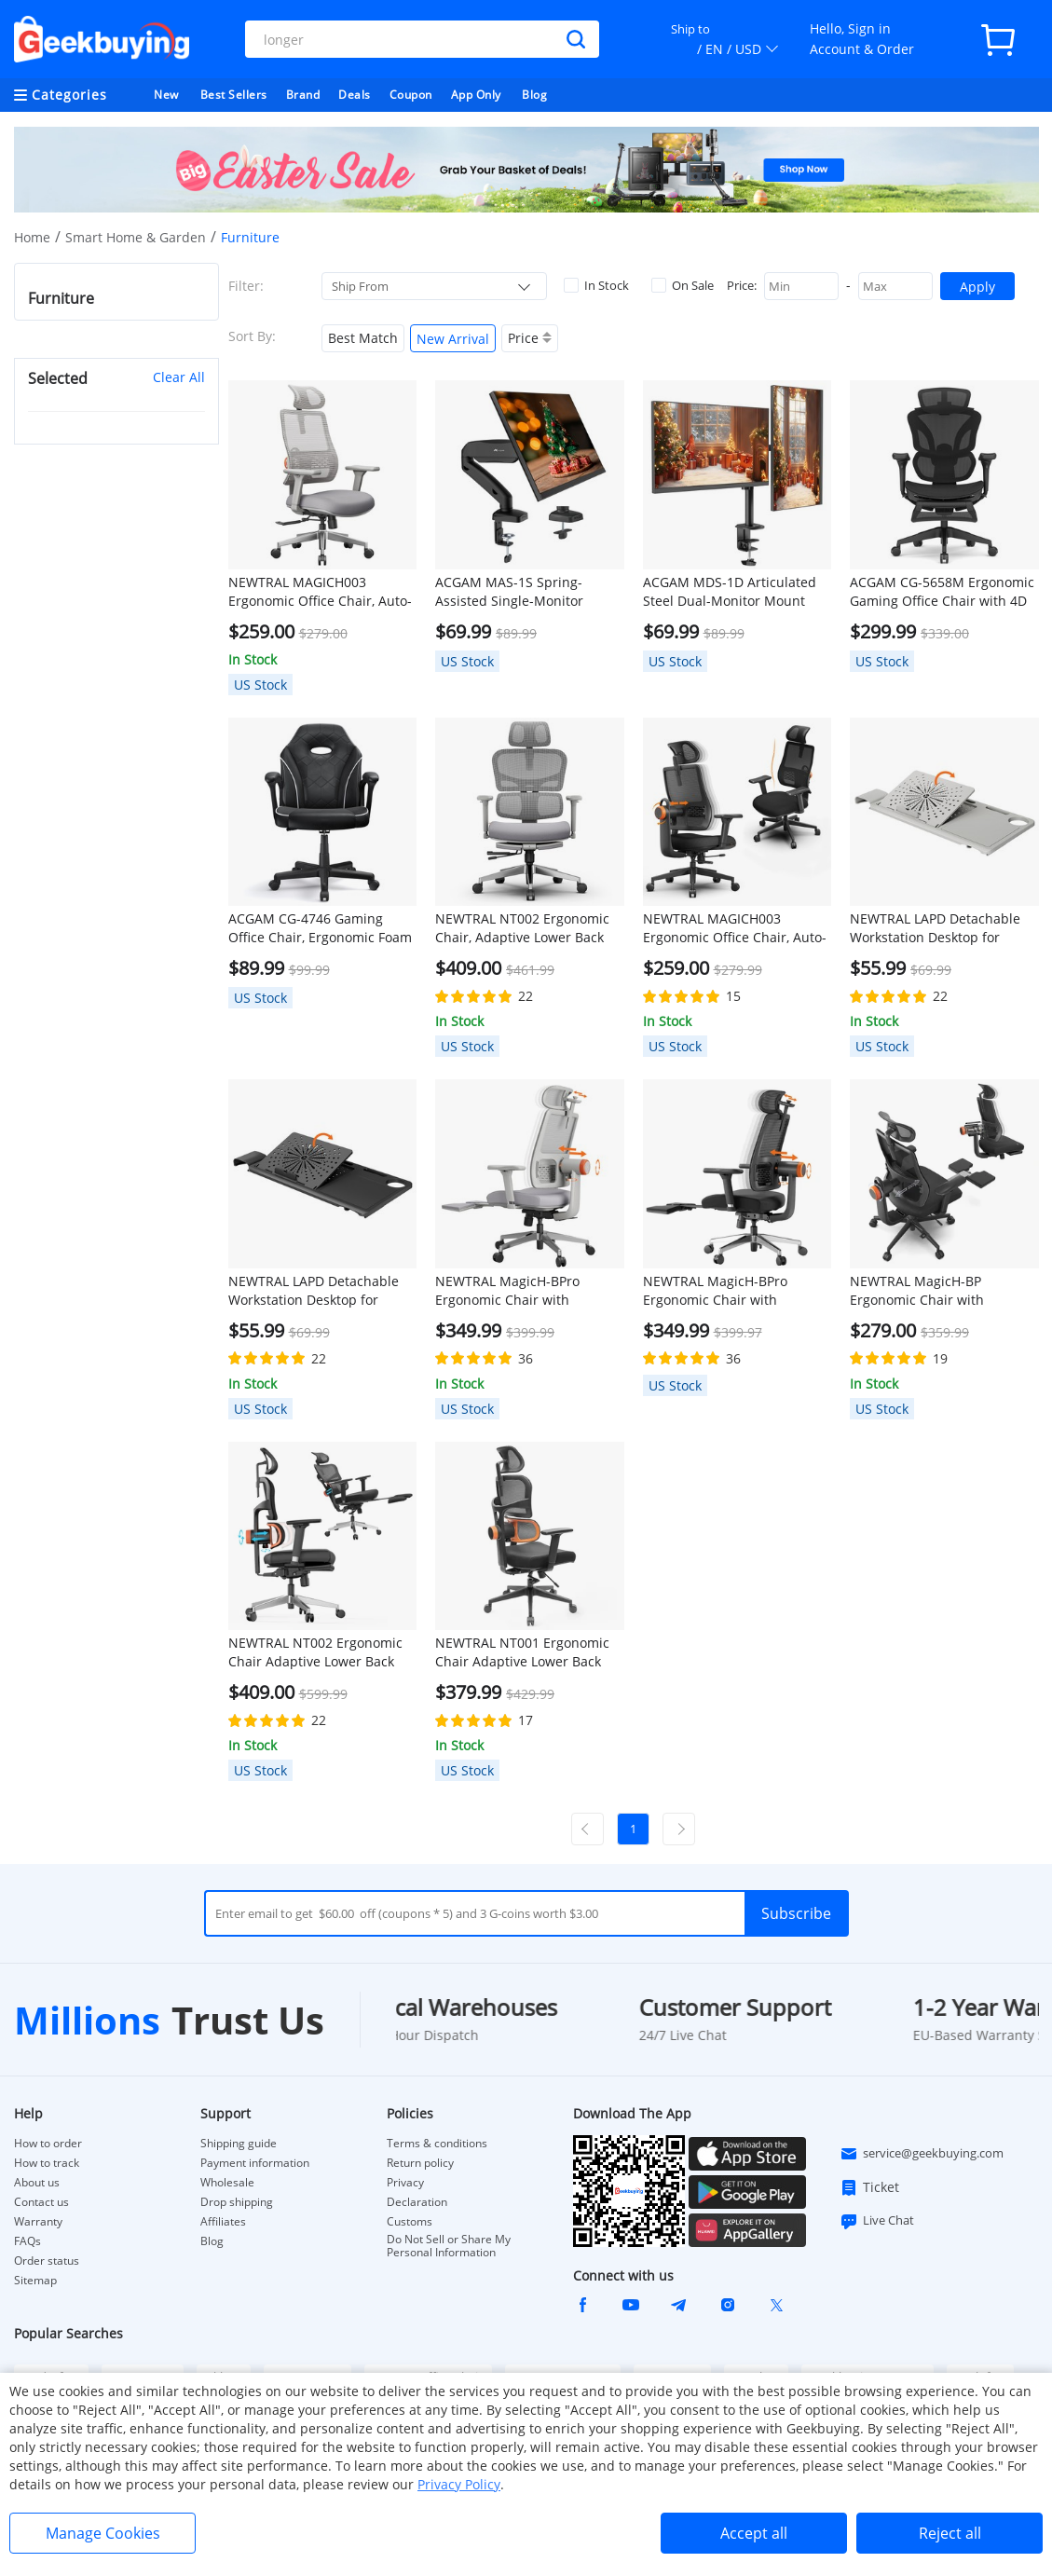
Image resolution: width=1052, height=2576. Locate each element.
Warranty (38, 2221)
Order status (46, 2261)
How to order (48, 2143)
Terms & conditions (437, 2143)
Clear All (179, 377)
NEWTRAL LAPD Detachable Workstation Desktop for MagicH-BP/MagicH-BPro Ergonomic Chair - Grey (935, 928)
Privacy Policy (458, 2484)
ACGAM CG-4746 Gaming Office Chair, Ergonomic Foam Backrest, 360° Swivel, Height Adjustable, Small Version (320, 928)
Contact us (41, 2202)
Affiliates (223, 2221)
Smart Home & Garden (135, 237)
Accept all (753, 2533)
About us (37, 2182)
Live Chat (877, 2221)
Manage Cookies (103, 2533)
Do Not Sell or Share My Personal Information (449, 2246)
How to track (46, 2163)
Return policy (420, 2163)
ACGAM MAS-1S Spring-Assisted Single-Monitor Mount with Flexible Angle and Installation (516, 591)
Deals (354, 95)
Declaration (417, 2202)
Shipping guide (238, 2143)
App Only (476, 95)
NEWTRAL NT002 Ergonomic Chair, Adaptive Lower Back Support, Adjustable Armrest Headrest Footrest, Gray (524, 928)
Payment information (254, 2163)
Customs (409, 2221)
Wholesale (227, 2182)
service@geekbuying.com (922, 2153)
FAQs (27, 2241)
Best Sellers (233, 95)
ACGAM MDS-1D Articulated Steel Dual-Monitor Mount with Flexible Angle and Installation (729, 591)
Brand (303, 95)
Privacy (405, 2182)
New (166, 95)
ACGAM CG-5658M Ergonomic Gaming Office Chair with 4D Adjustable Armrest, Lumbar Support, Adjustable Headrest (942, 591)
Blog (534, 95)
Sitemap (35, 2280)
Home (32, 237)
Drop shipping (236, 2202)
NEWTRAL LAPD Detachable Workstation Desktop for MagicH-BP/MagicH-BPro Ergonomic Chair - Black (313, 1290)
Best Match (363, 338)
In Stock (596, 285)
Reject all (950, 2533)
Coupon (410, 95)
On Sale (682, 285)
